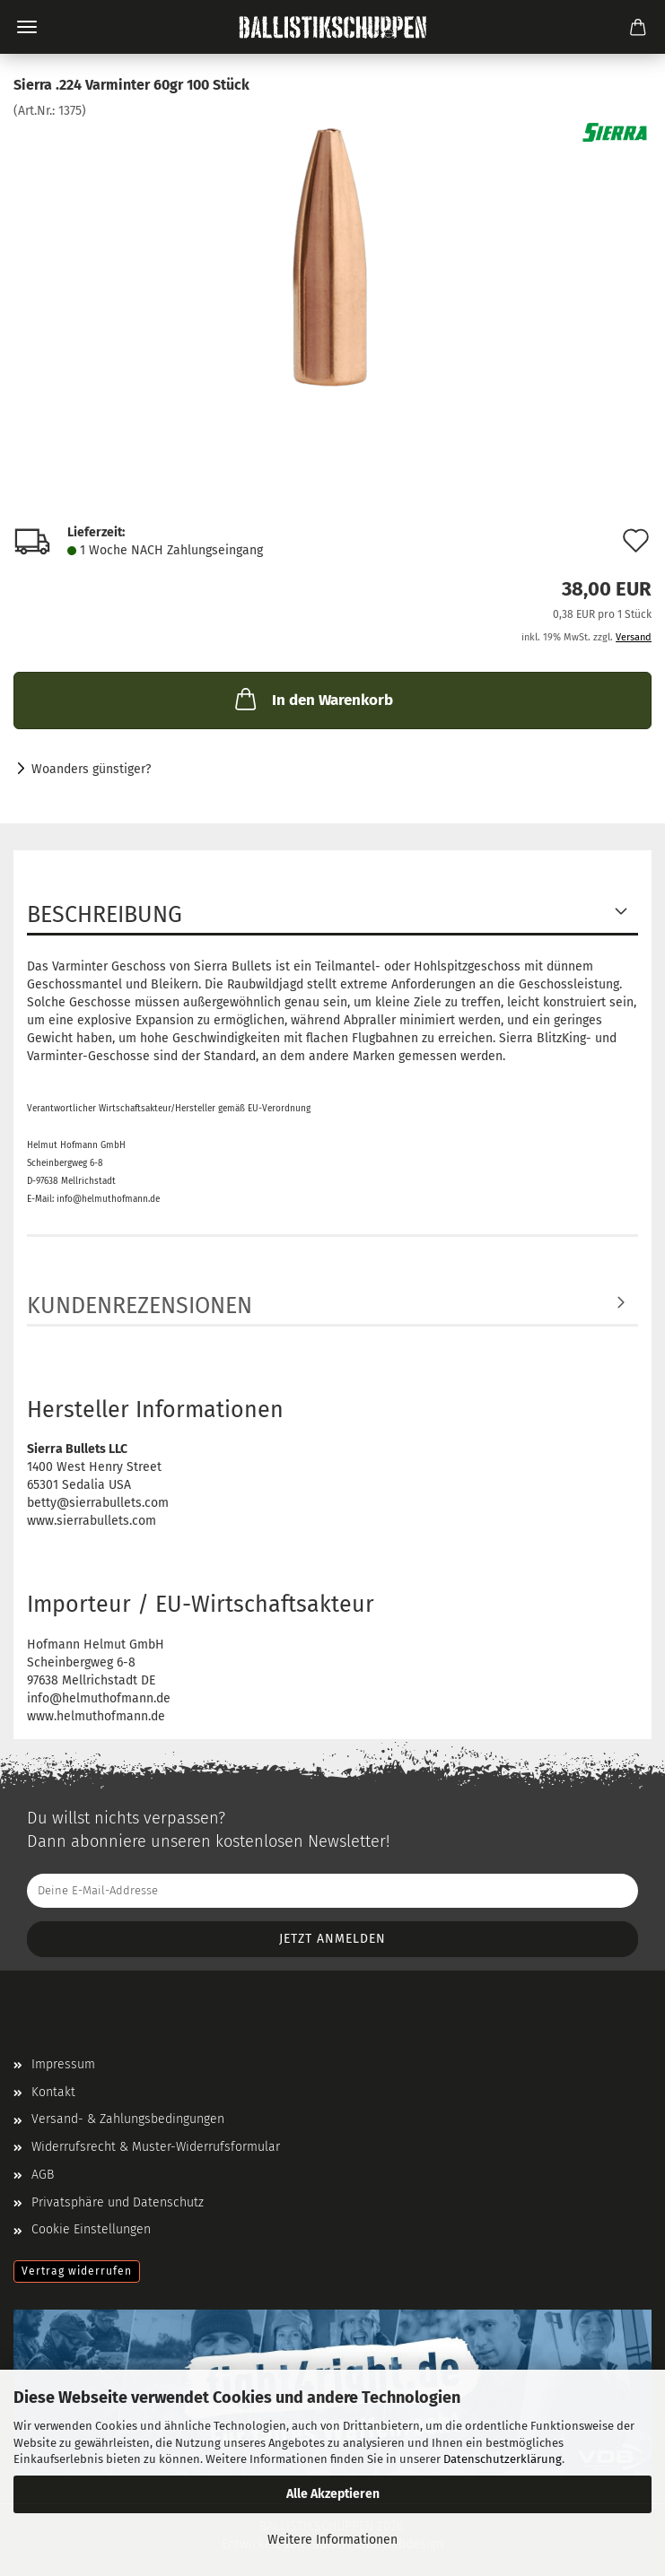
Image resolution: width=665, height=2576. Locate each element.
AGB (42, 2174)
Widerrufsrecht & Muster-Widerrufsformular (155, 2146)
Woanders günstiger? (91, 769)
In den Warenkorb (312, 698)
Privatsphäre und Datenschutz (117, 2202)
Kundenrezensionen (139, 1305)
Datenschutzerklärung (502, 2459)
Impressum (63, 2064)
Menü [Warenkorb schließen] (27, 27)
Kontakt (53, 2092)
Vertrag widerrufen (77, 2271)
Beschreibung (104, 914)
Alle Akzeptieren (333, 2494)
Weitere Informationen (332, 2539)
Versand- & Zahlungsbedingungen (127, 2119)
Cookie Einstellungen (91, 2229)
